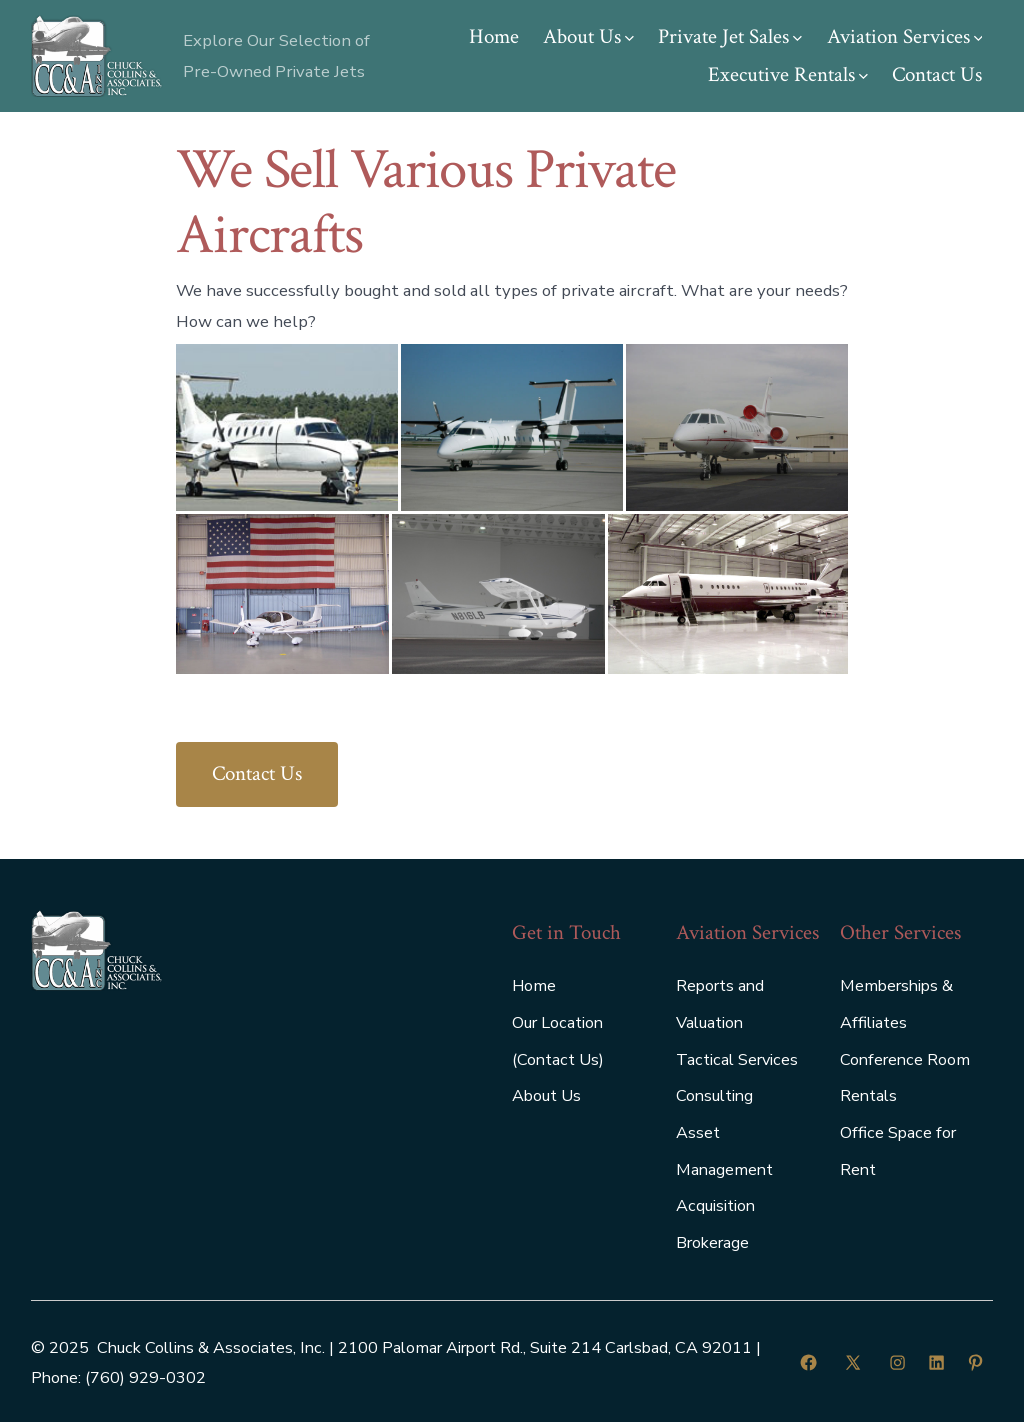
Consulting (714, 1096)
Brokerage (712, 1243)
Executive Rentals (788, 74)
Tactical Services (737, 1060)
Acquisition (715, 1206)
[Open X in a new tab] (853, 1362)
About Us (588, 36)
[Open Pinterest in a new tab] (975, 1362)
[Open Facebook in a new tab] (808, 1362)
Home (494, 36)
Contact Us (937, 74)
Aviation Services (905, 36)
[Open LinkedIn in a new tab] (936, 1362)
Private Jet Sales (730, 36)
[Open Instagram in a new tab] (897, 1362)
